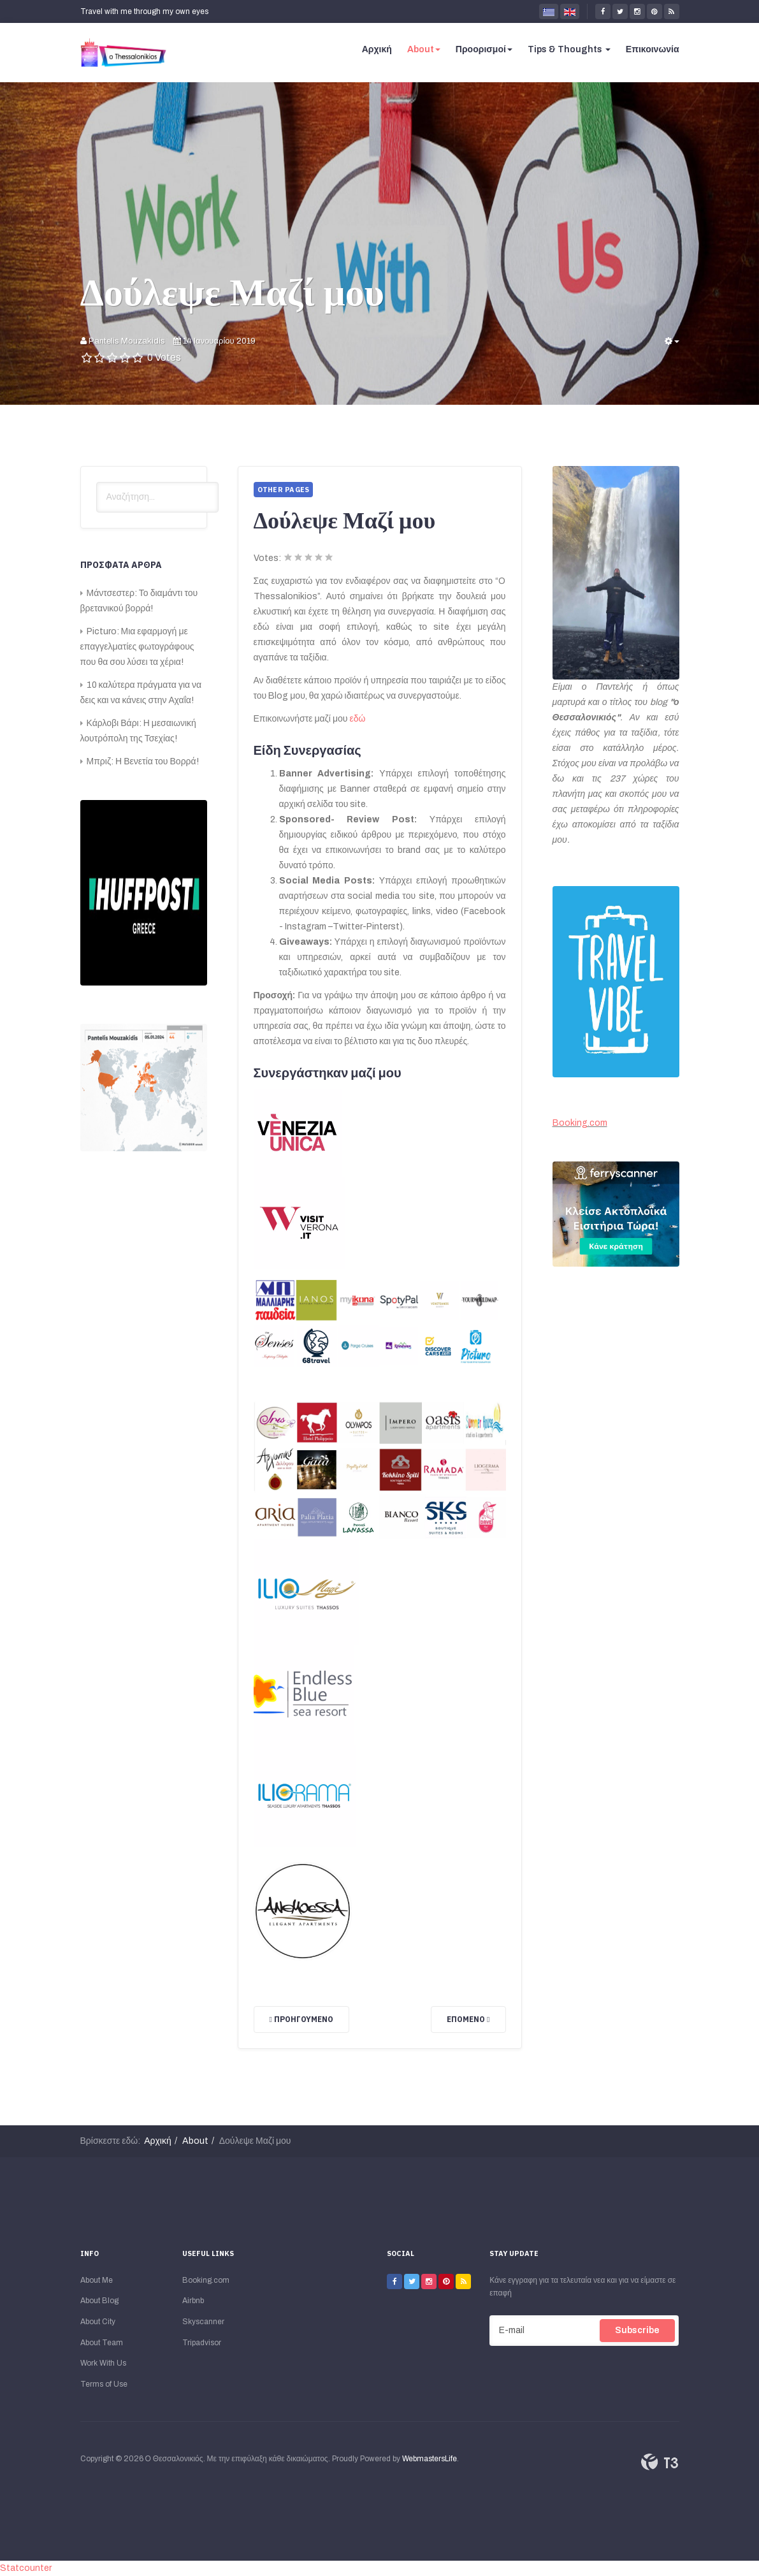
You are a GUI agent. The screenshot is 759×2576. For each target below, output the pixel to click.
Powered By (659, 2461)
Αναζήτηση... (96, 482)
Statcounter (26, 2568)
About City (97, 2321)
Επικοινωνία (652, 49)
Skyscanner (203, 2321)
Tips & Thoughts (569, 49)
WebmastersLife (429, 2458)
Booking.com (580, 1123)
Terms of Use (103, 2384)
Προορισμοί (484, 49)
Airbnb (193, 2300)
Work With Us (103, 2363)
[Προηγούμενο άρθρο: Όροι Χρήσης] (301, 2019)
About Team (101, 2342)
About (423, 49)
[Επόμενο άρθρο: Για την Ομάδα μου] (468, 2019)
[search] (157, 497)
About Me (96, 2280)
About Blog (99, 2300)
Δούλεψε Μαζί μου (232, 291)
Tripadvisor (201, 2342)
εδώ (357, 719)
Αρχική (377, 49)
